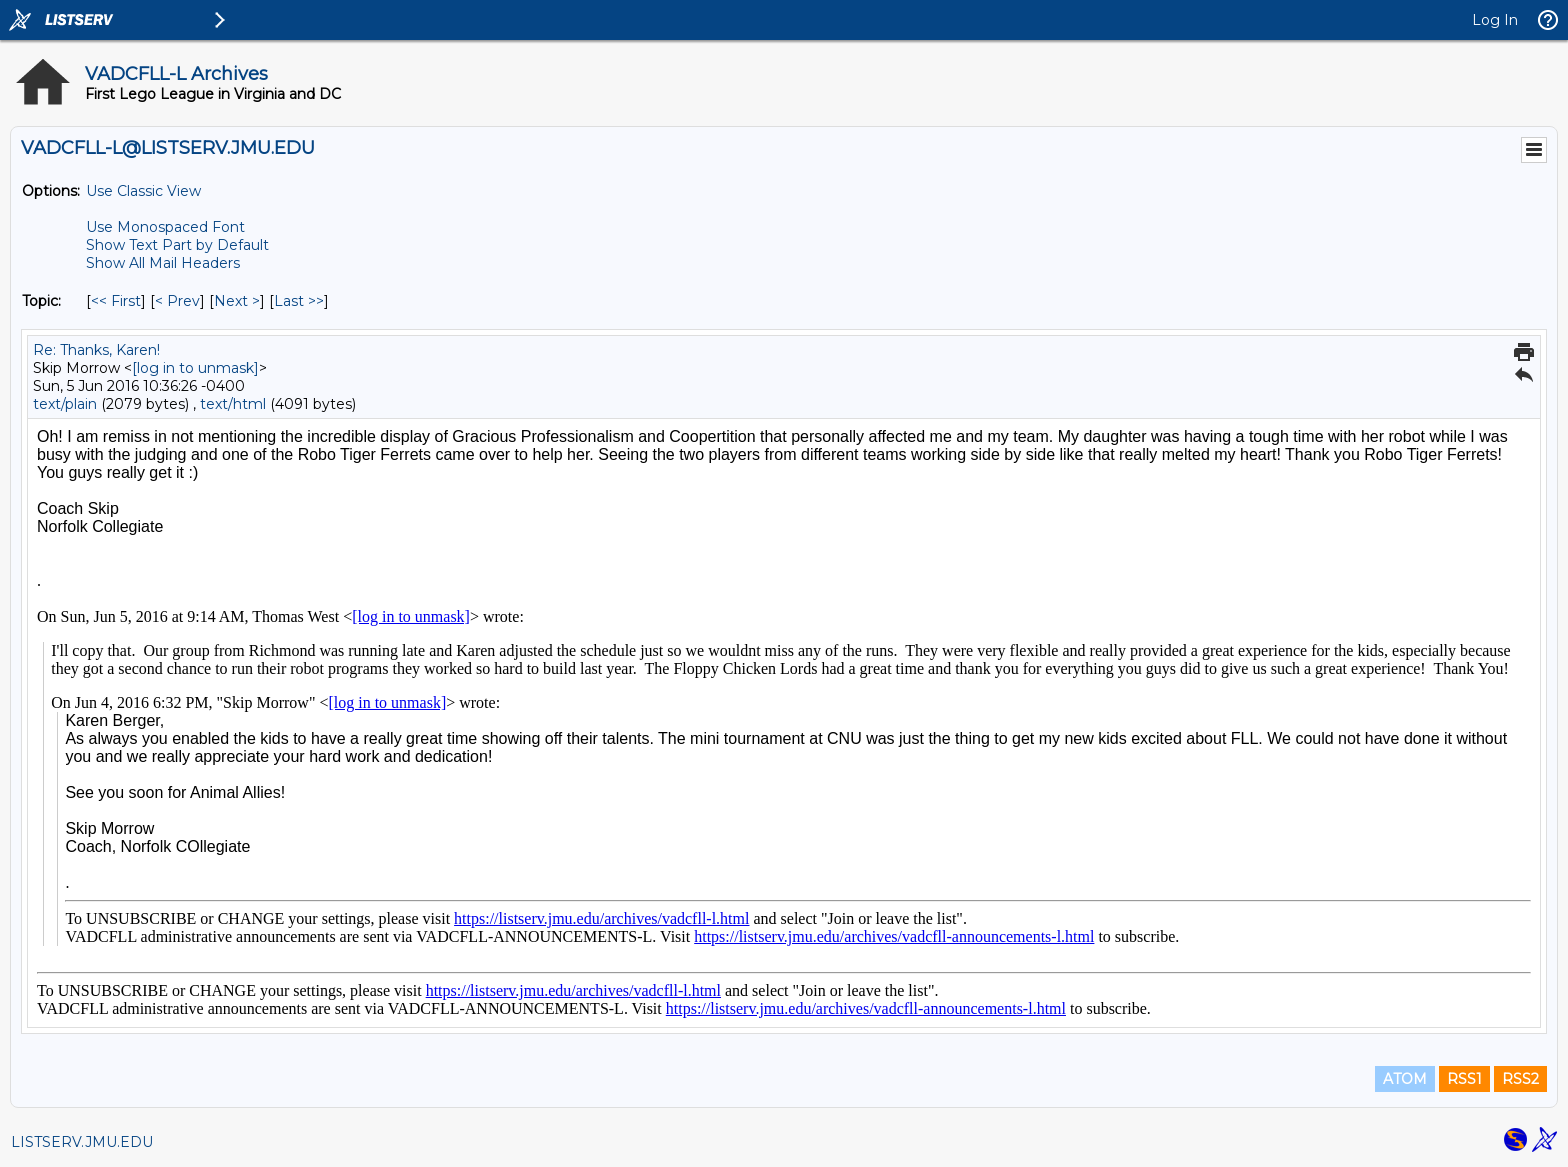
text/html (233, 404)
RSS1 (1464, 1079)
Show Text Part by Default (177, 245)
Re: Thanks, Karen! (96, 350)
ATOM (1405, 1079)
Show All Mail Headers (163, 263)
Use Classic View (143, 191)
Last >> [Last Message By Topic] (299, 301)
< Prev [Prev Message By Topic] (177, 301)
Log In (1495, 20)
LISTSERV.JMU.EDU (82, 1142)
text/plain (65, 404)
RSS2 (1520, 1079)
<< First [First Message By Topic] (116, 301)
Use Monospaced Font (165, 227)
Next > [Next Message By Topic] (237, 301)
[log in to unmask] (195, 368)
